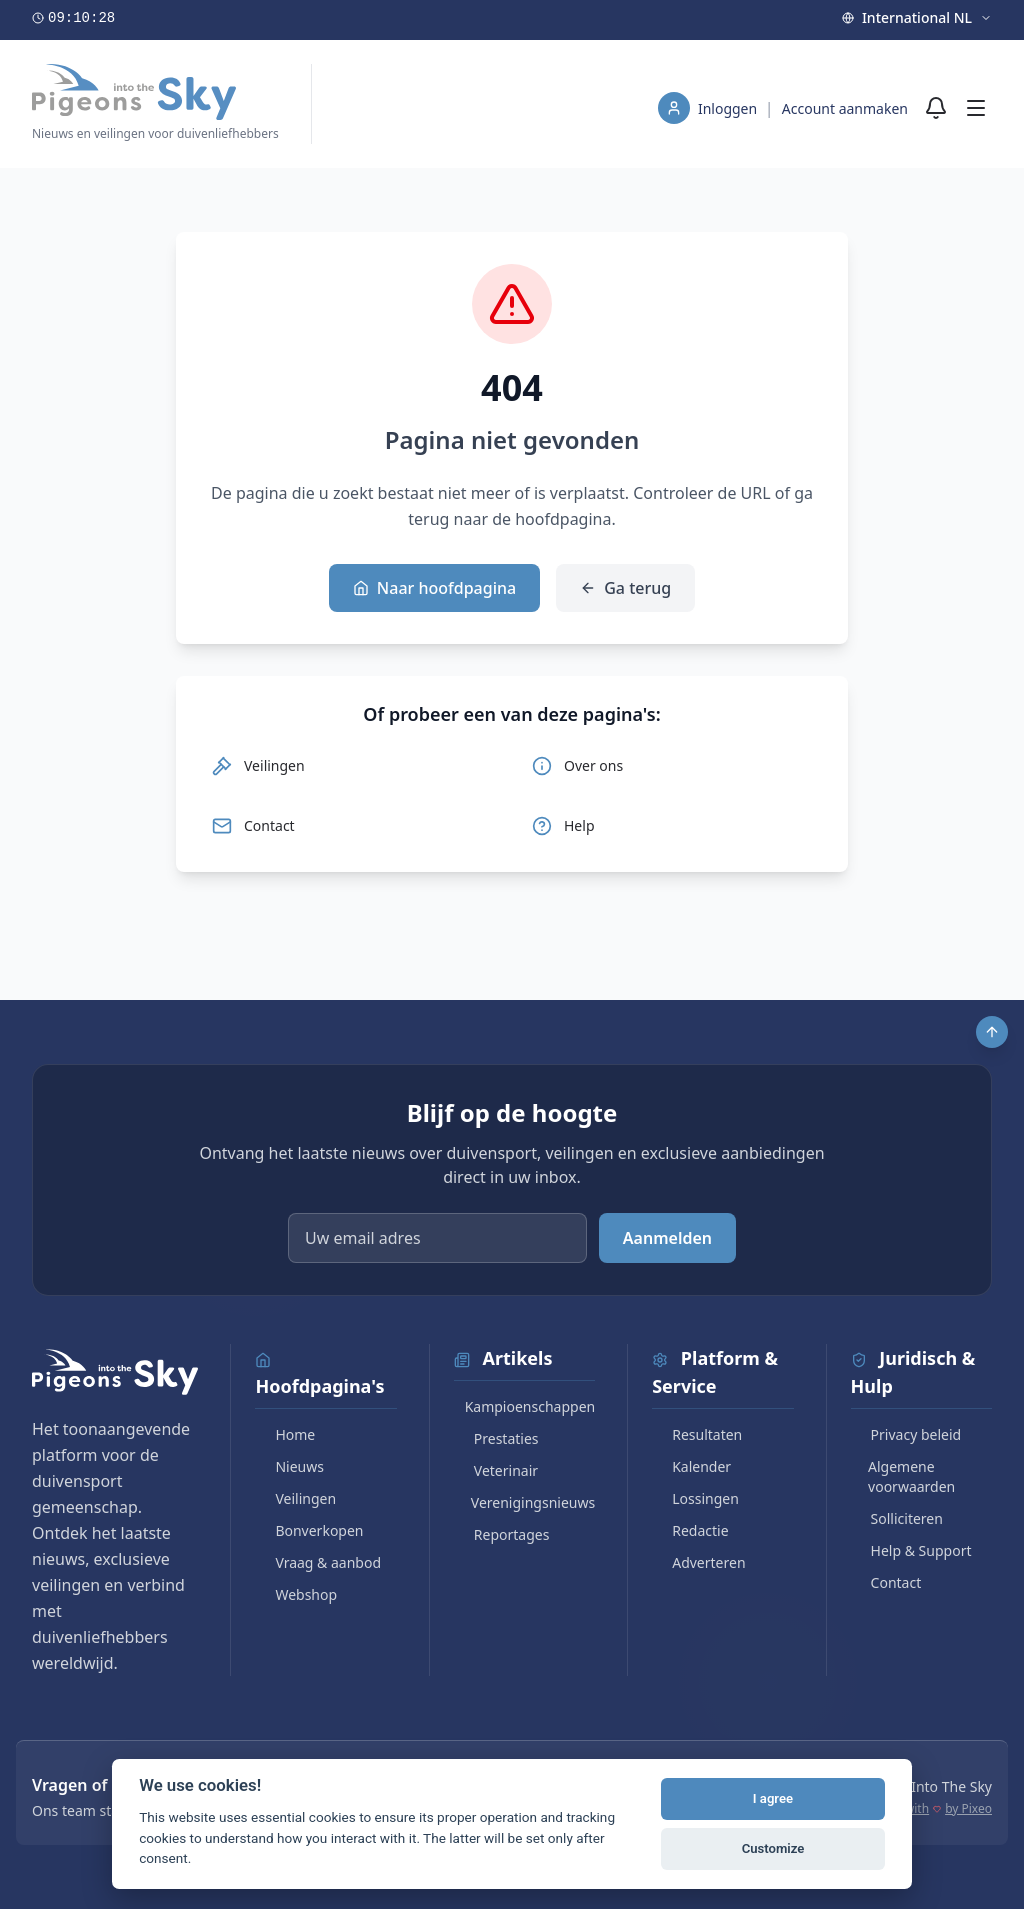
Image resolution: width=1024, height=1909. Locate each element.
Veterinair (496, 1470)
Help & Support (911, 1550)
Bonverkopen (309, 1530)
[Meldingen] (936, 108)
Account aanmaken (845, 108)
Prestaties (496, 1438)
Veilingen (295, 1498)
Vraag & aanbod (318, 1562)
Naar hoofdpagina (434, 588)
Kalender (691, 1466)
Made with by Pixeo (931, 1809)
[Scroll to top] (992, 1032)
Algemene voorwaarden (903, 1476)
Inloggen (729, 108)
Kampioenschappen (524, 1406)
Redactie (690, 1530)
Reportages (502, 1534)
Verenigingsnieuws (524, 1502)
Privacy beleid (906, 1434)
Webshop (296, 1594)
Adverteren (698, 1562)
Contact (886, 1582)
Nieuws (289, 1466)
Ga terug (625, 588)
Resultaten (697, 1434)
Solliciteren (897, 1518)
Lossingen (695, 1498)
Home (285, 1434)
